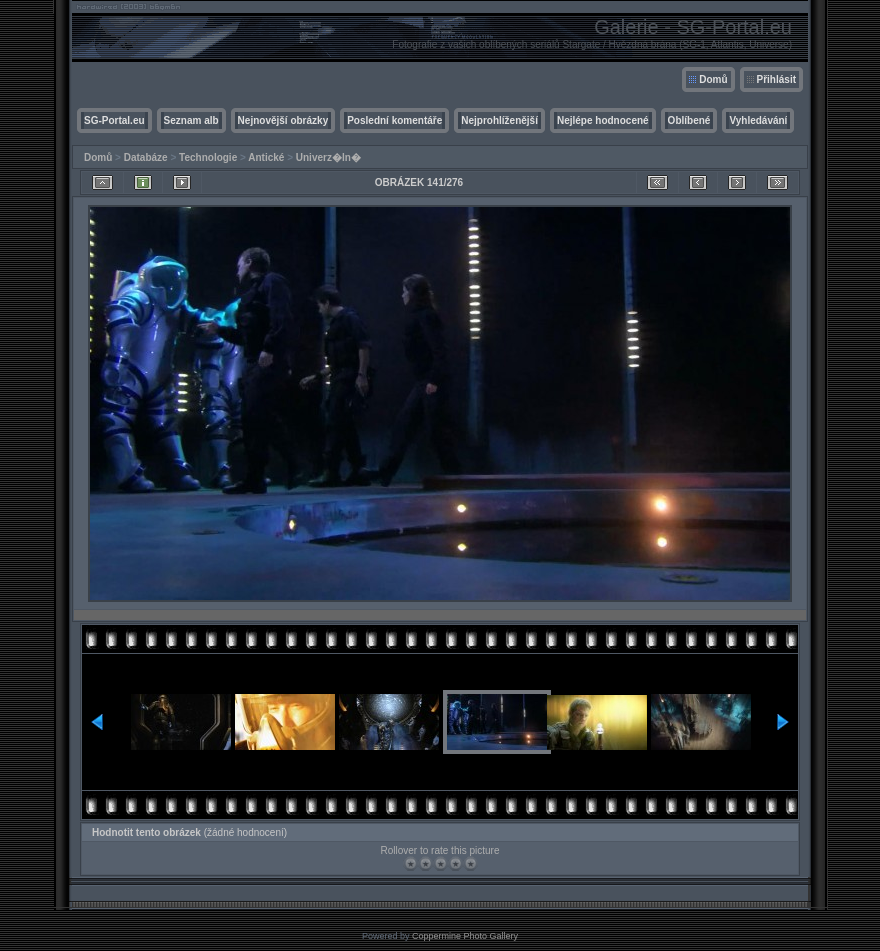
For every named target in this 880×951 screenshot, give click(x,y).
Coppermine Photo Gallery (465, 936)
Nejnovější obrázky (283, 120)
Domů (713, 79)
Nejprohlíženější (499, 120)
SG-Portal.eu (114, 120)
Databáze (146, 157)
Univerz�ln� (328, 157)
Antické (266, 157)
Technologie (208, 157)
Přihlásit (776, 79)
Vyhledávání (758, 120)
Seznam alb (191, 120)
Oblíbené (689, 120)
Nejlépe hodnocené (603, 120)
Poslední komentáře (394, 120)
